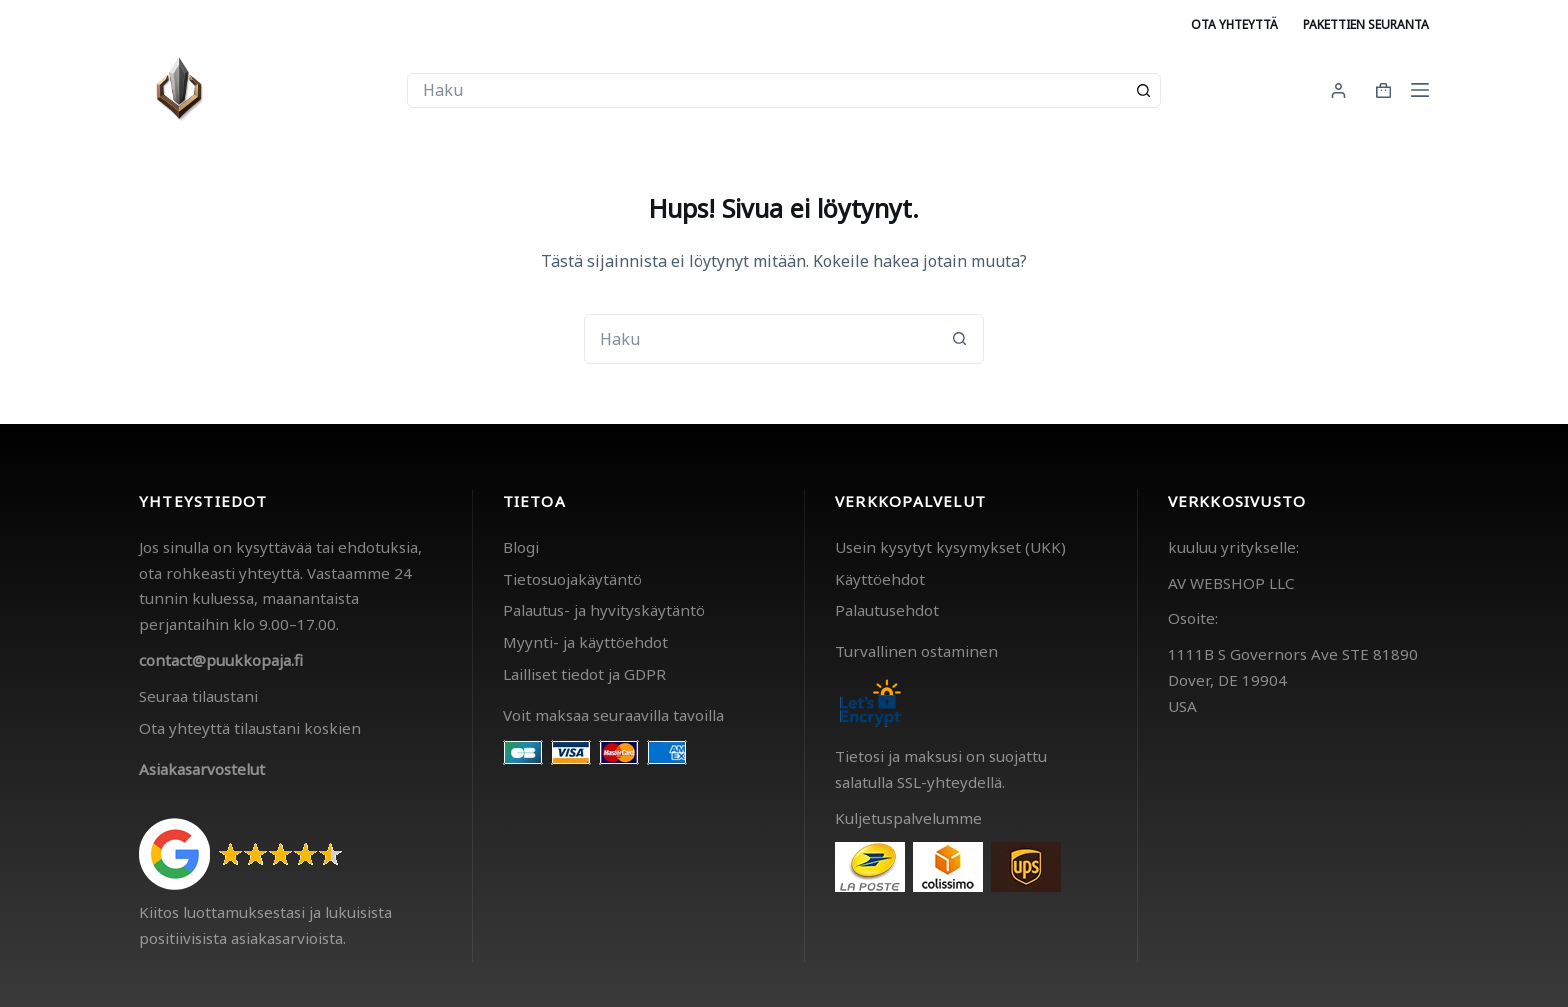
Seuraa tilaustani (198, 696)
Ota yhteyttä (1234, 24)
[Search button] (1143, 90)
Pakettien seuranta (1366, 24)
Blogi (521, 547)
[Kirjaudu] (1338, 90)
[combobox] (767, 90)
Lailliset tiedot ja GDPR (584, 674)
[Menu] (1420, 90)
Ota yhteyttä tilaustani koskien (250, 728)
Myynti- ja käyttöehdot (585, 642)
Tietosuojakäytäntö (572, 579)
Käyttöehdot (880, 579)
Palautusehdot (887, 610)
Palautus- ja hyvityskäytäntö (604, 610)
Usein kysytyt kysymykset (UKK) (950, 547)
